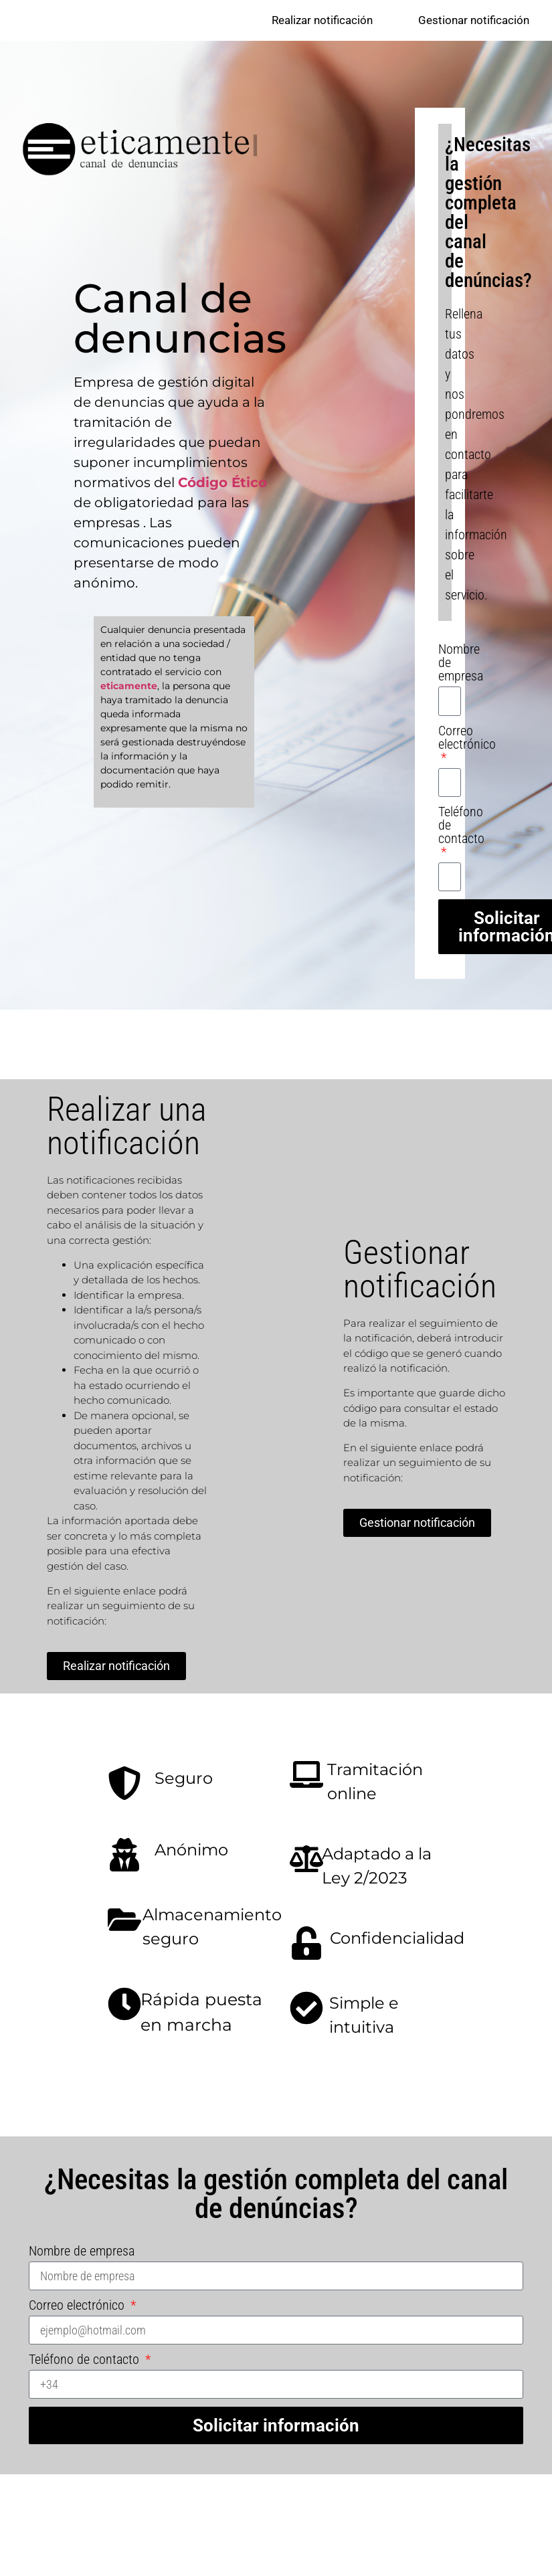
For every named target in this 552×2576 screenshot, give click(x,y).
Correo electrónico (467, 739)
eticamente (128, 686)
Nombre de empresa (460, 663)
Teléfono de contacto (461, 826)
